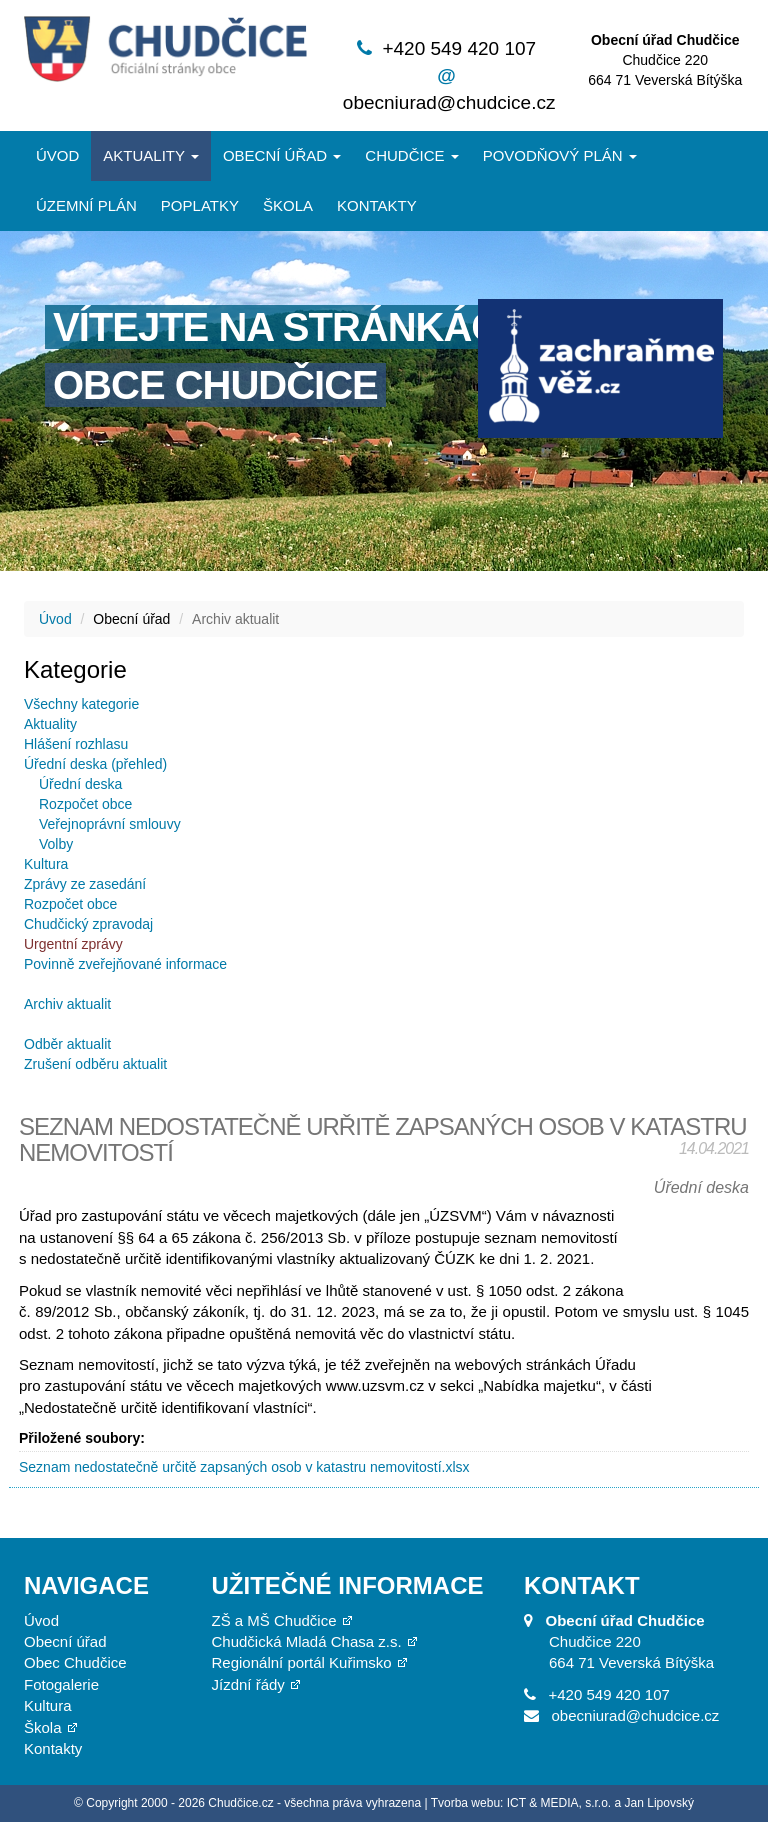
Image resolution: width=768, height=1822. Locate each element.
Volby (56, 844)
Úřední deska (80, 784)
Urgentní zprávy (73, 944)
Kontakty (377, 205)
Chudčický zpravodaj (88, 924)
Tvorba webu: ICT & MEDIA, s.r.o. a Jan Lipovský (562, 1803)
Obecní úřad (282, 155)
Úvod (57, 155)
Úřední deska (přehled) (95, 764)
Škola (288, 205)
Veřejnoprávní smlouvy (110, 824)
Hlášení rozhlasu (76, 744)
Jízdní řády (248, 1684)
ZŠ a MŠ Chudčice (274, 1620)
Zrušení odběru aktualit (95, 1064)
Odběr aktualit (67, 1044)
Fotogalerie (61, 1684)
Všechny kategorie (81, 704)
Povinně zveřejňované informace (125, 964)
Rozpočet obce (85, 804)
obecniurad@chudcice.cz (449, 102)
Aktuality (151, 155)
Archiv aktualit (67, 1004)
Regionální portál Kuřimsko (302, 1662)
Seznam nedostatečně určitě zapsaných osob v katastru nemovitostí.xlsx (244, 1467)
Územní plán (86, 205)
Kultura (46, 864)
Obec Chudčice (75, 1662)
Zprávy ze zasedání (85, 884)
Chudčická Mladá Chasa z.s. (307, 1641)
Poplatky (200, 205)
